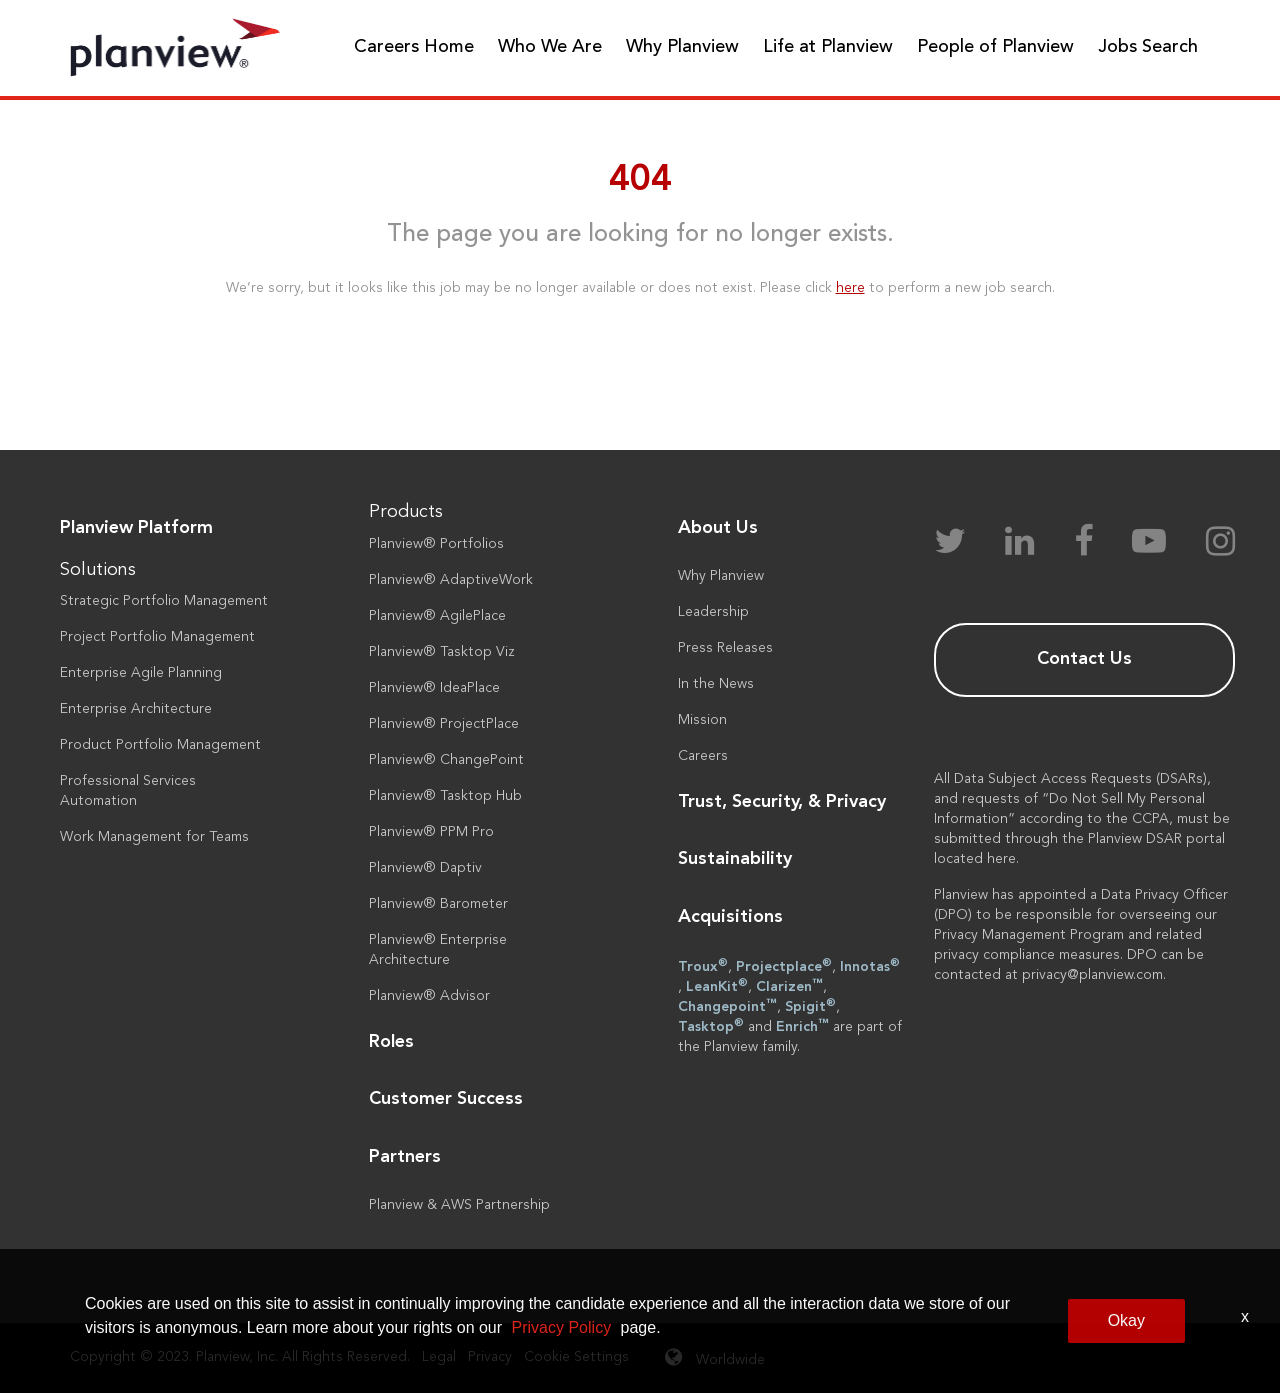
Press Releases (725, 648)
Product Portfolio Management (160, 745)
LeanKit (717, 986)
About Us (718, 528)
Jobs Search (1148, 47)
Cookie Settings (576, 1357)
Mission (702, 720)
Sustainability (735, 859)
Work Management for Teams (154, 837)
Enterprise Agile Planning (141, 673)
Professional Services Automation (128, 791)
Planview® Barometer (438, 904)
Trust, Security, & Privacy (782, 802)
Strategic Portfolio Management (164, 601)
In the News (716, 684)
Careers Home (414, 47)
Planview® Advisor (429, 996)
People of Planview (995, 47)
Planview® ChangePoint (446, 760)
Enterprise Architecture (136, 709)
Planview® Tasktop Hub (445, 796)
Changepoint (727, 1006)
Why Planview (682, 47)
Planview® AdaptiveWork (451, 580)
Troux (703, 966)
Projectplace (784, 966)
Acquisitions (730, 917)
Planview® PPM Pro (431, 832)
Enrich (802, 1026)
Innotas (870, 966)
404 (640, 181)
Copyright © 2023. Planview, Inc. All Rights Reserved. (240, 1357)
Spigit (810, 1006)
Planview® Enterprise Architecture (438, 950)
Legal (439, 1357)
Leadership (713, 612)
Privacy (490, 1357)
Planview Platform (136, 528)
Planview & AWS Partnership (459, 1205)
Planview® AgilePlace (437, 616)
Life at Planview (828, 47)
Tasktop (711, 1026)
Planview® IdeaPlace (434, 688)
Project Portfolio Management (157, 637)
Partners (405, 1157)
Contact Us (1084, 659)
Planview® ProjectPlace (444, 724)
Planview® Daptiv (425, 868)
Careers (703, 756)
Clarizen (789, 986)
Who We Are (550, 47)
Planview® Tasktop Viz (442, 652)
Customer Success (446, 1099)
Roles (391, 1042)
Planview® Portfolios (436, 544)
